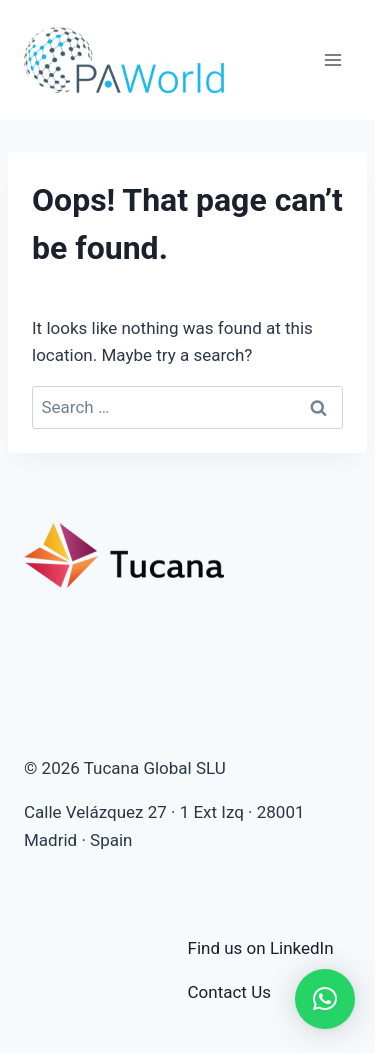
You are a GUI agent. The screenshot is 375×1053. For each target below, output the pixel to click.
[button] (325, 999)
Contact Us (229, 992)
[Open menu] (332, 59)
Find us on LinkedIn (261, 948)
